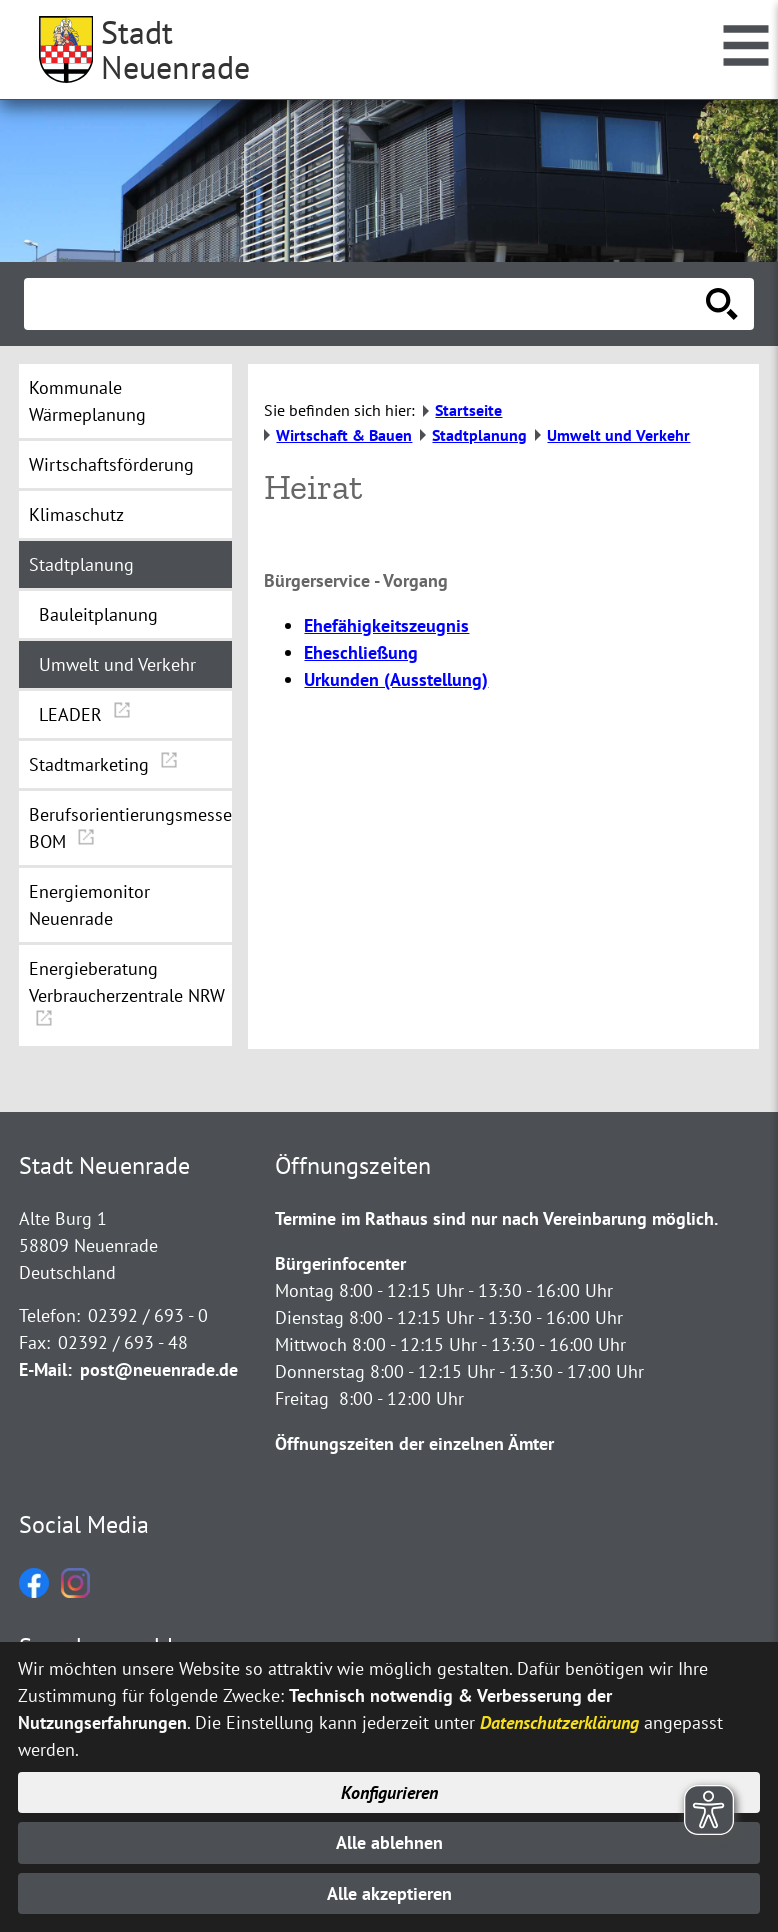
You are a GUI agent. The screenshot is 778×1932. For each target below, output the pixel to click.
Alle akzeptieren (389, 1893)
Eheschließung (361, 652)
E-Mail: (45, 1369)
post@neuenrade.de (159, 1369)
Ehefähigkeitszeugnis (386, 625)
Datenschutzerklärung (559, 1722)
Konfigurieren (389, 1792)
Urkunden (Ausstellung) (396, 679)
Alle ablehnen (389, 1842)
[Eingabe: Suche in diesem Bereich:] (367, 304)
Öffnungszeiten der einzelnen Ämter (414, 1443)
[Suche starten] (722, 304)
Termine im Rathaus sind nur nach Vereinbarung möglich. (496, 1218)
